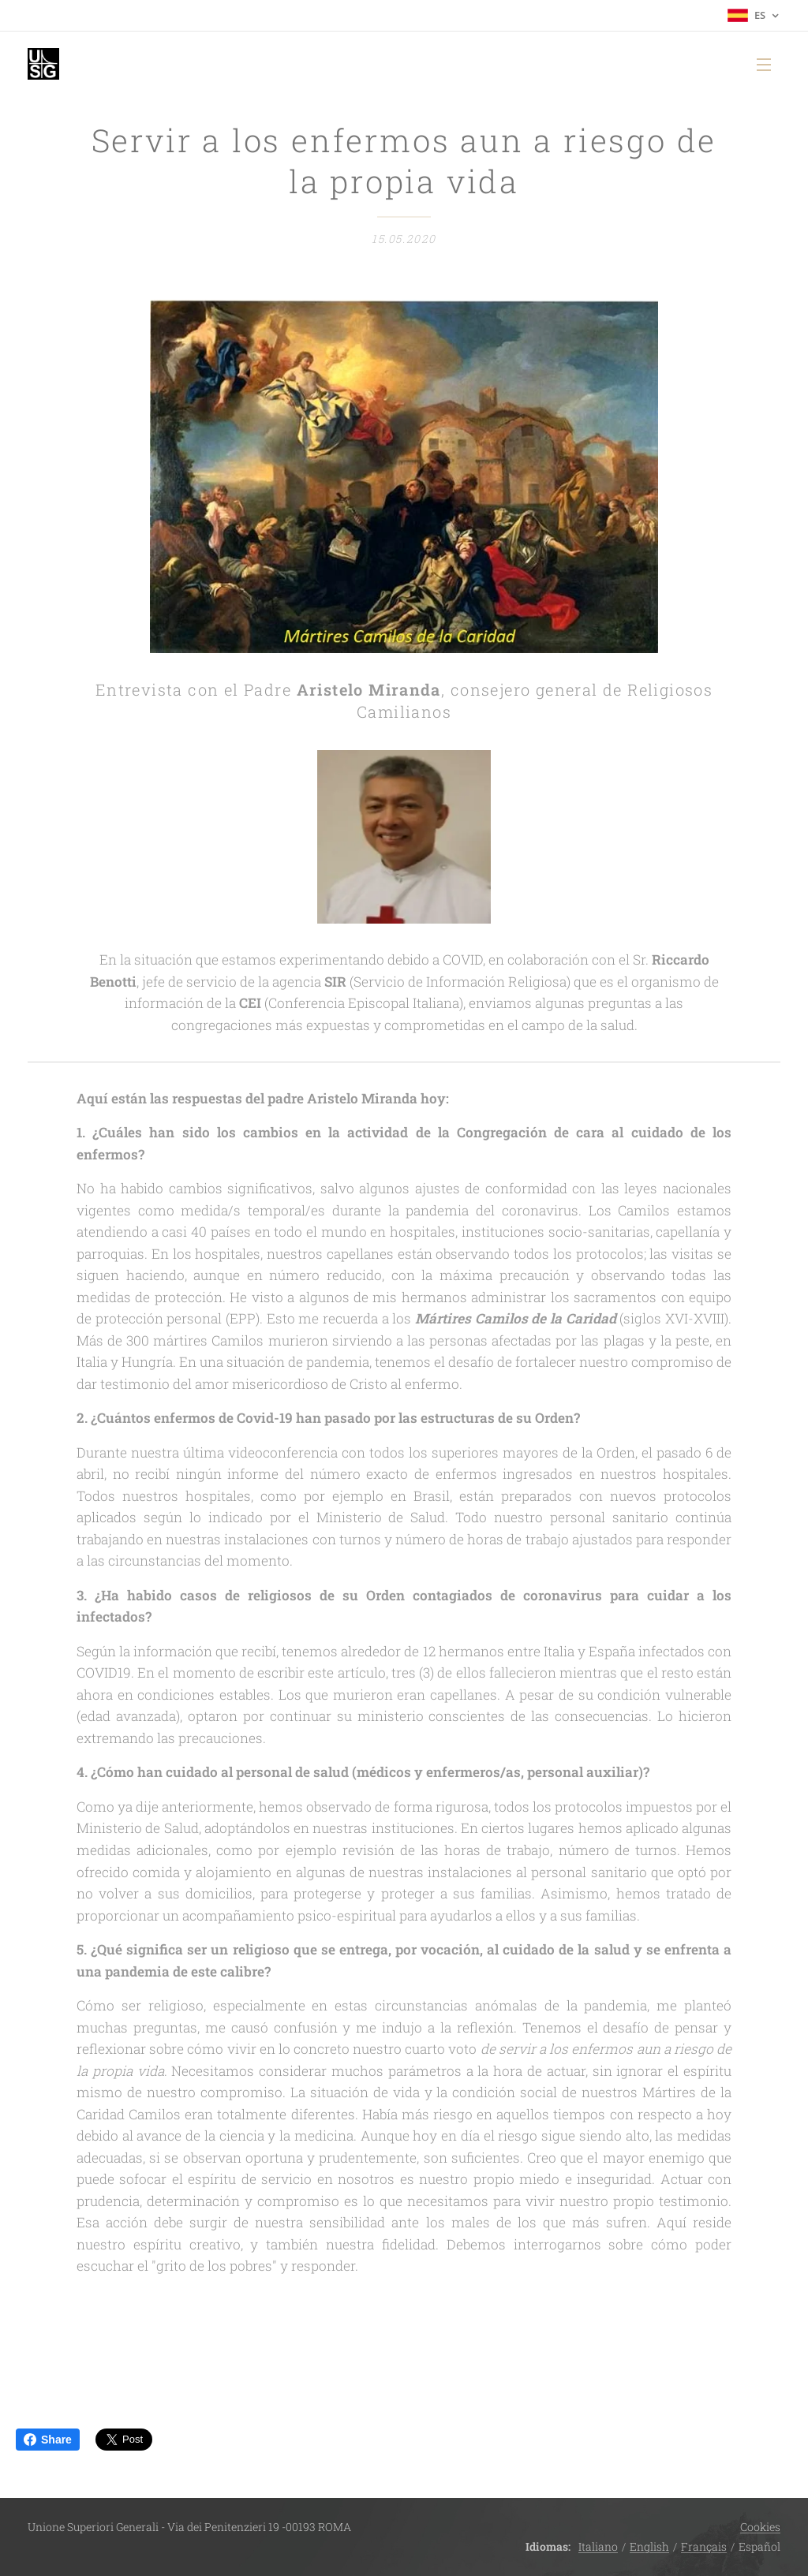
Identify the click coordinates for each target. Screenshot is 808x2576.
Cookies (760, 2526)
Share (48, 2439)
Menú (764, 64)
